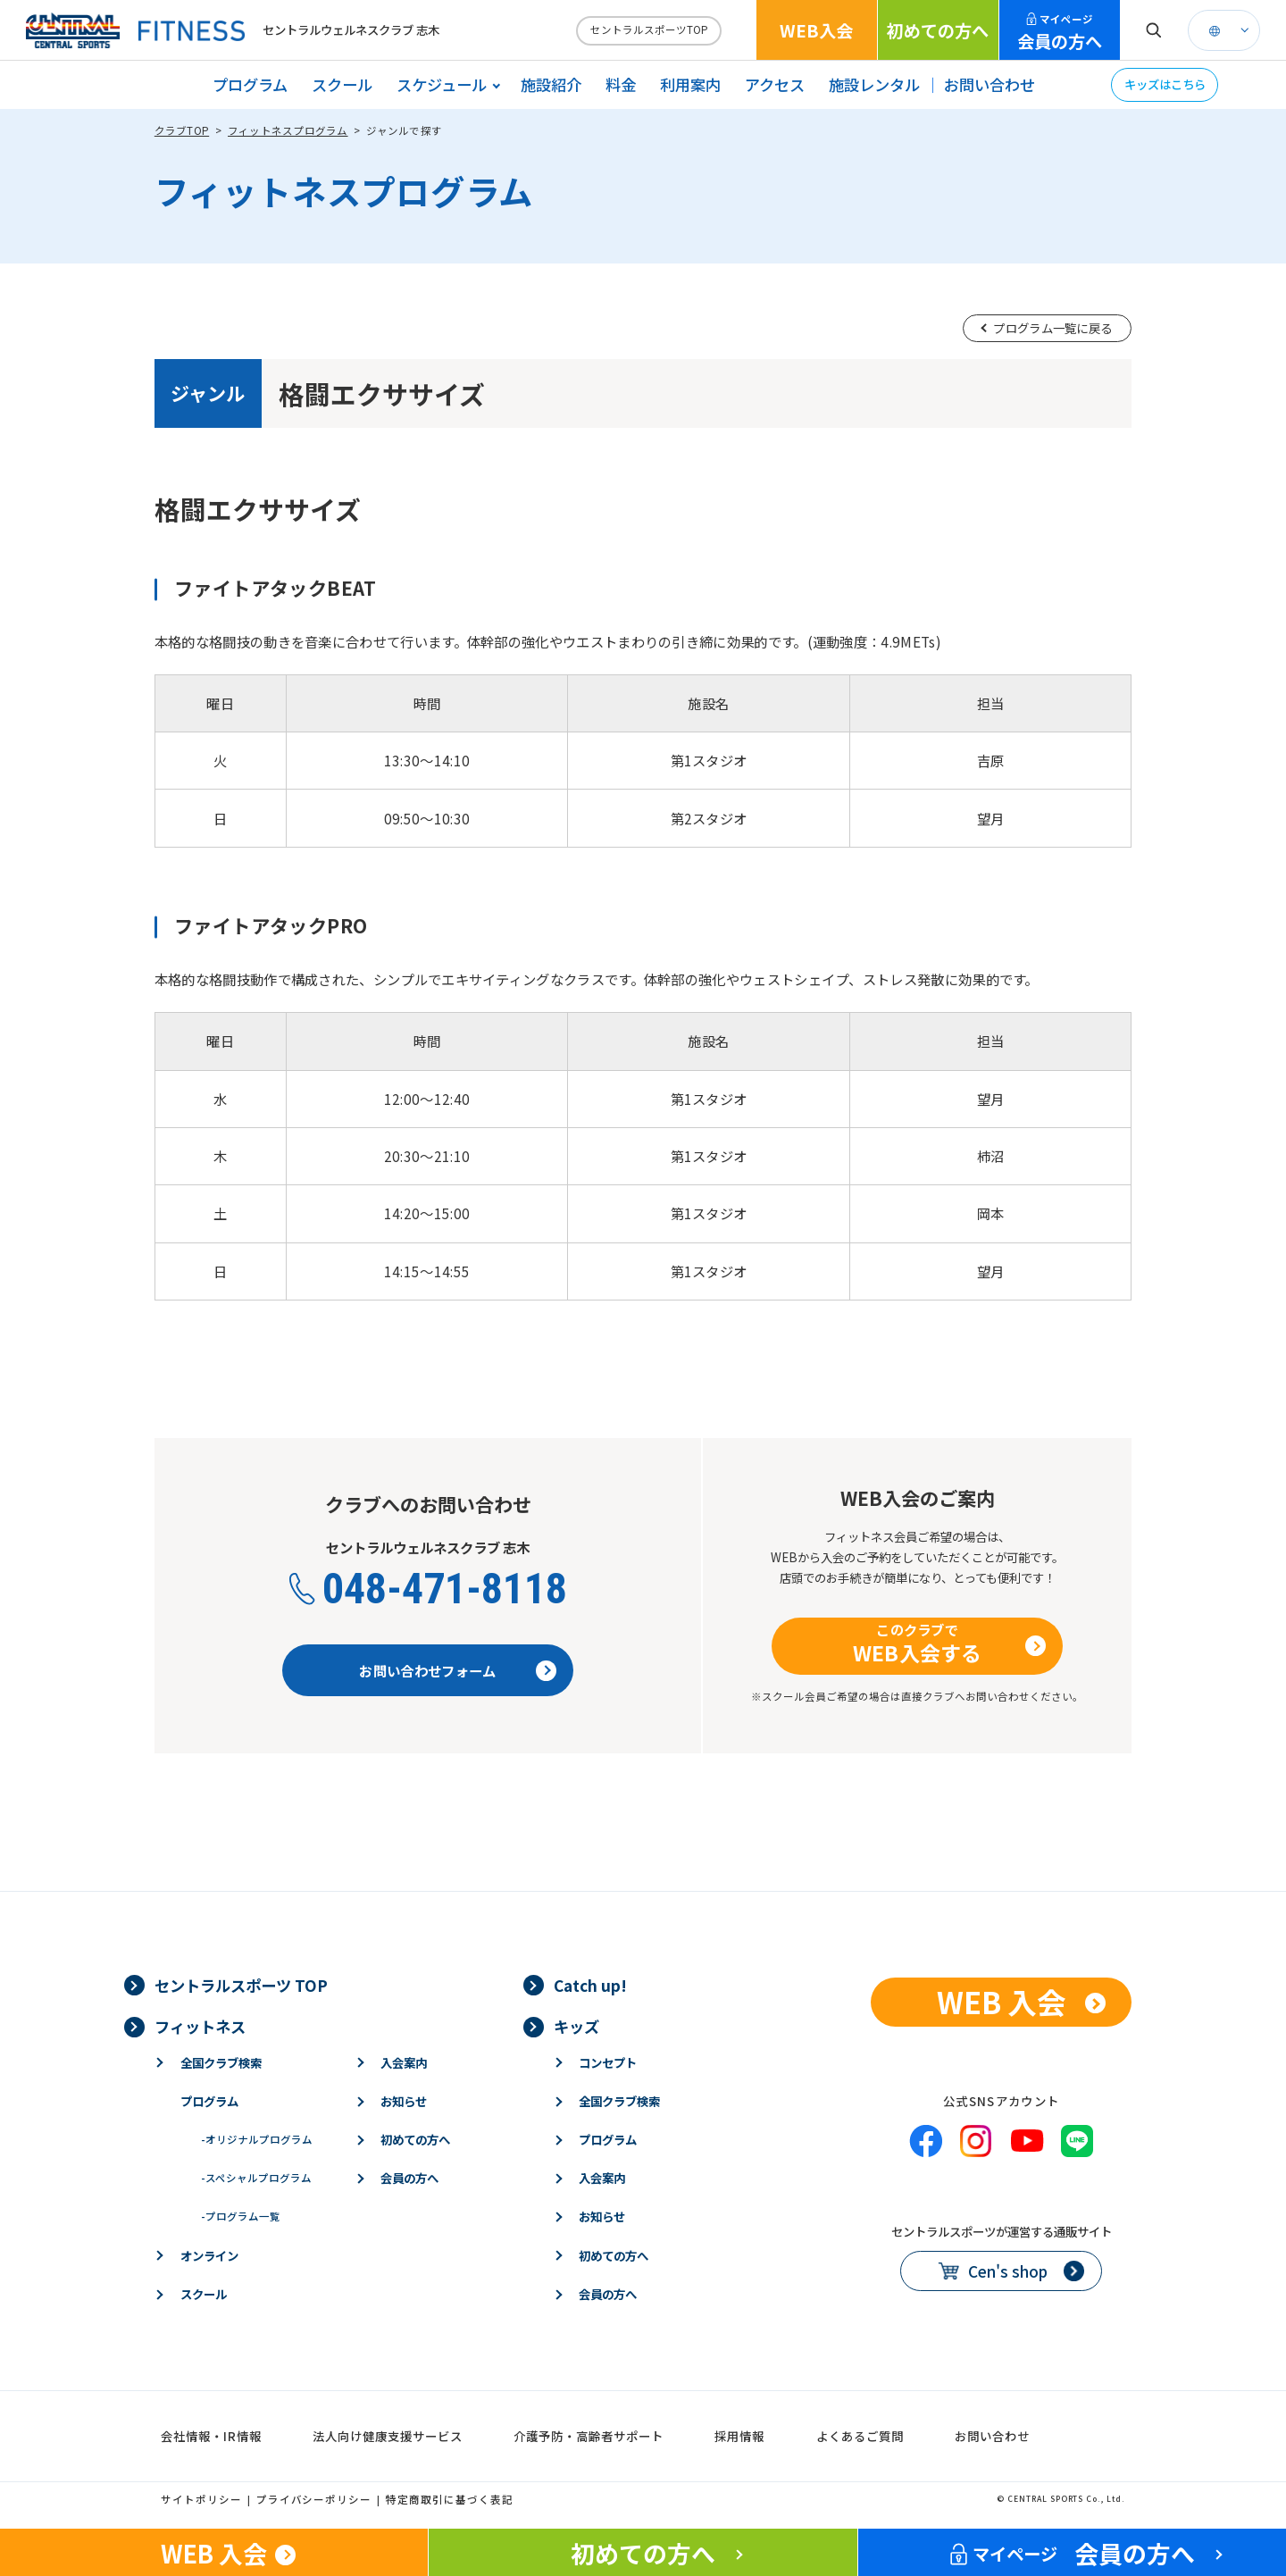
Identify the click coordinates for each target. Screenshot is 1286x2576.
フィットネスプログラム (288, 130)
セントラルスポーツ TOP (241, 1985)
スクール (342, 84)
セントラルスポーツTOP (649, 29)
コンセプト (608, 2062)
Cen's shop (1008, 2271)
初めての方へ (938, 30)
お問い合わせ (989, 84)
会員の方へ (1059, 33)
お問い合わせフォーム (427, 1670)
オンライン (209, 2255)
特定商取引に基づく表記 (450, 2499)
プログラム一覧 (240, 2216)
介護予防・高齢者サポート (589, 2436)
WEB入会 (816, 30)
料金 (620, 84)
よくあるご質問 (860, 2436)
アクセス (775, 84)
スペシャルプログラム (256, 2177)
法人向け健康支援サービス (388, 2436)
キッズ (576, 2026)
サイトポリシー (201, 2499)
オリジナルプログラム (257, 2139)
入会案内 (403, 2062)
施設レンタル (874, 84)
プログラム (250, 84)
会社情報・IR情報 (211, 2436)
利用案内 (690, 84)
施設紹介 (551, 84)
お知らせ (403, 2101)
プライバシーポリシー (314, 2499)
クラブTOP (181, 130)
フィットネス (200, 2026)
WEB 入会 (1001, 2001)
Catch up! (590, 1985)
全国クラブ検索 (221, 2062)
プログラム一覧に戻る (1052, 328)
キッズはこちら (1165, 84)
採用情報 (739, 2436)
